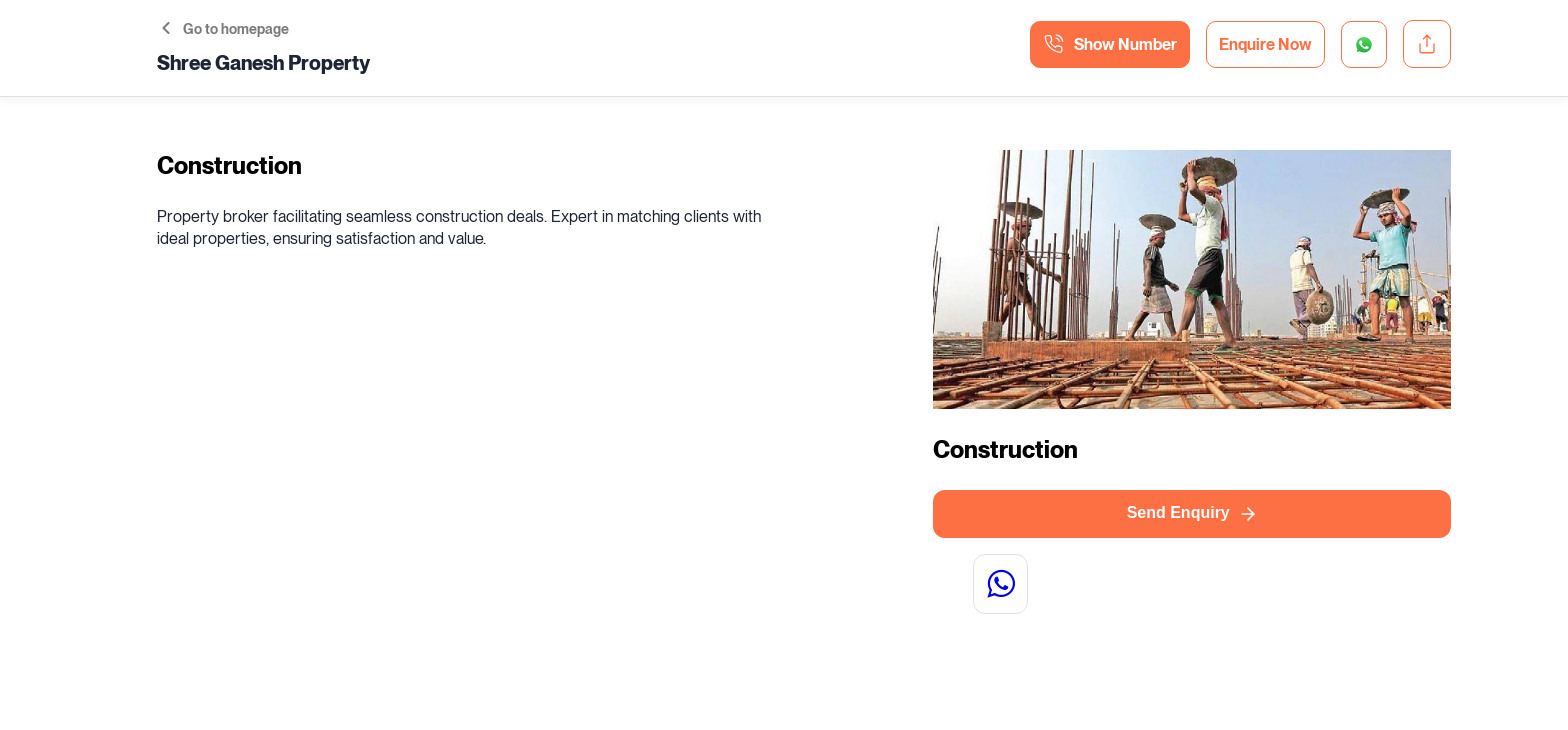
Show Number (1110, 44)
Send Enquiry (1192, 514)
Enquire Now (1265, 44)
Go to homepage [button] (225, 29)
